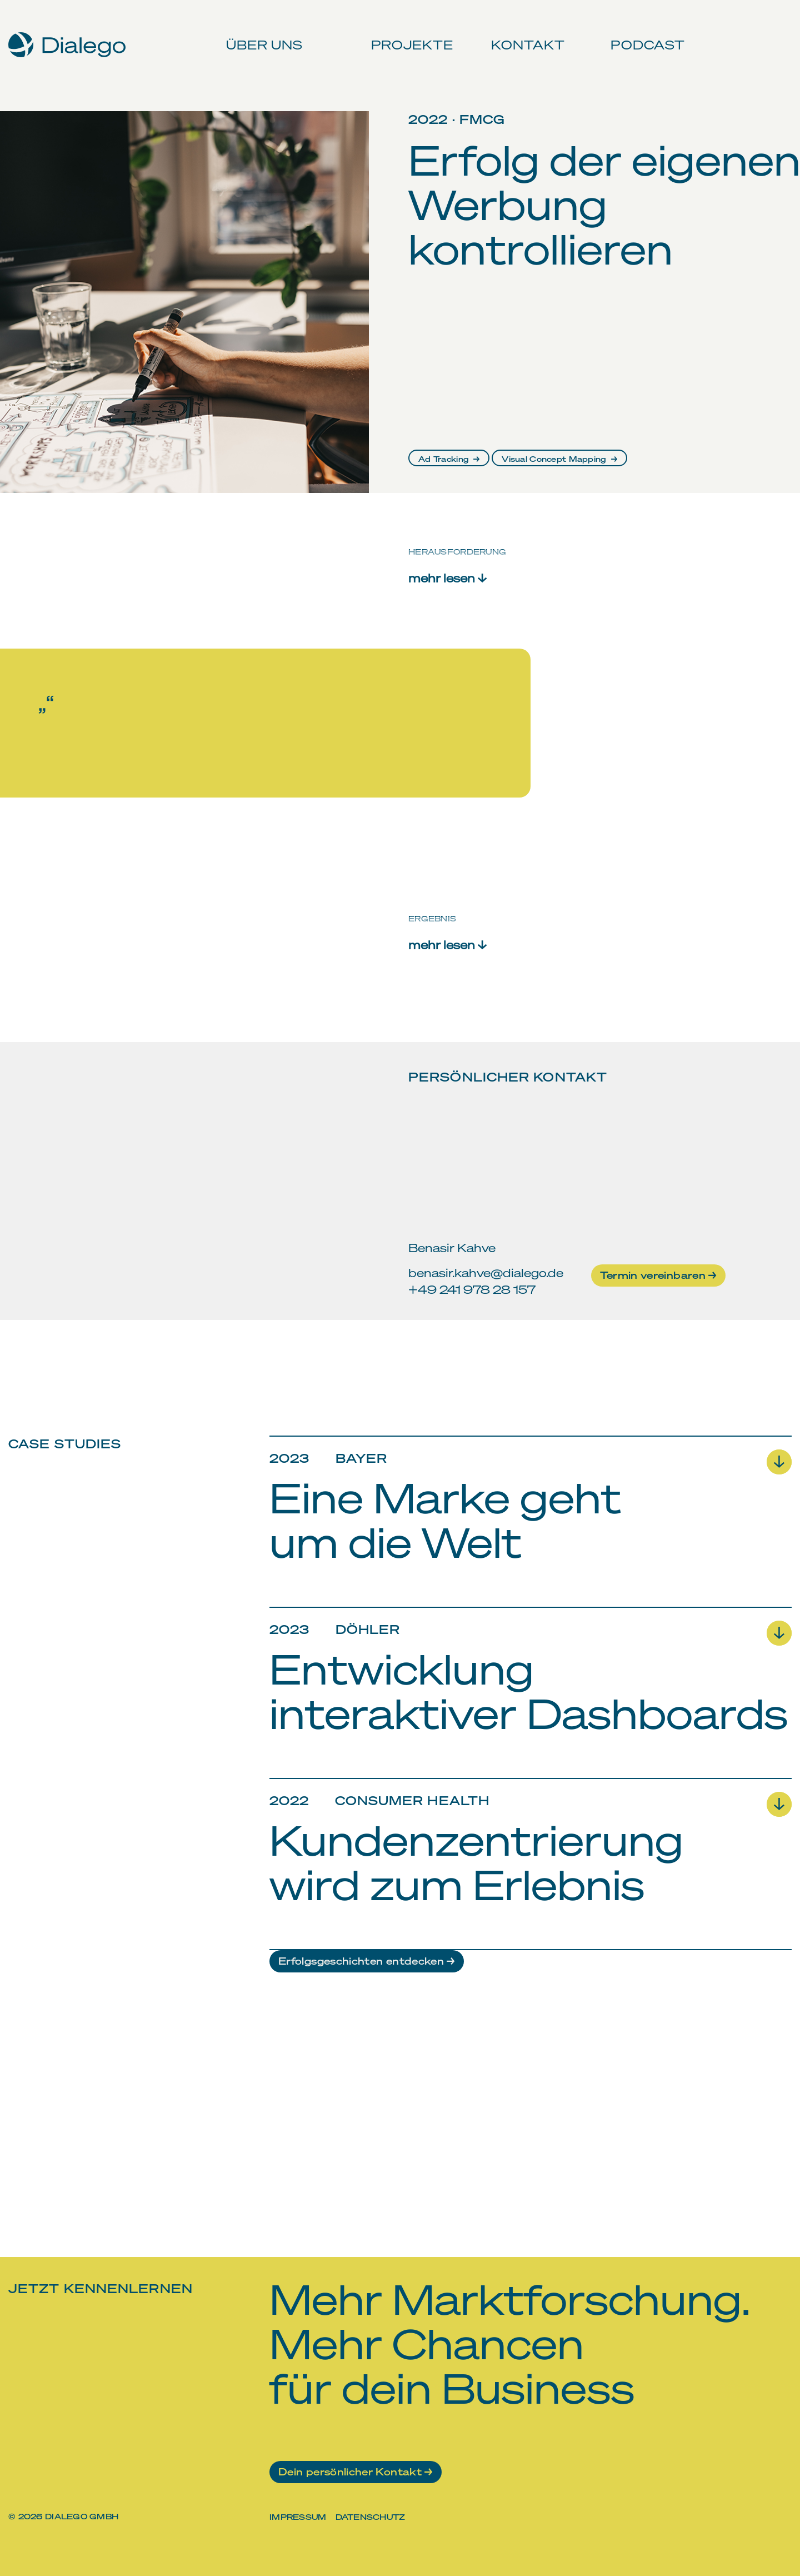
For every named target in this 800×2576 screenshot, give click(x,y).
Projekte (408, 33)
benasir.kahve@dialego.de (485, 1272)
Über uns (262, 33)
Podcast (642, 33)
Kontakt (523, 33)
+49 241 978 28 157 (472, 1289)
